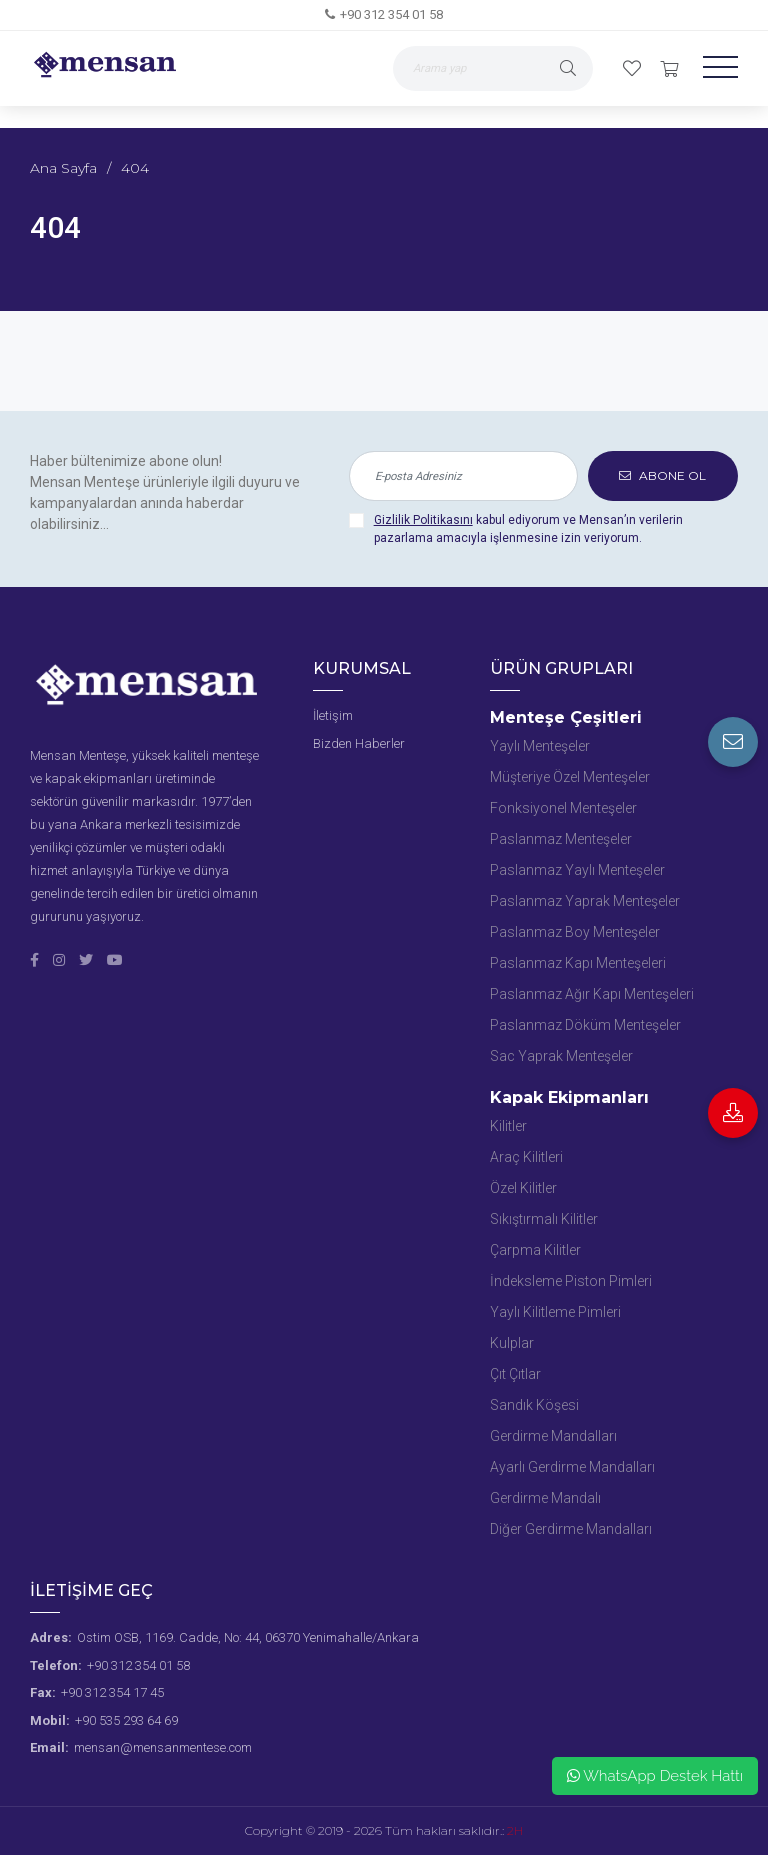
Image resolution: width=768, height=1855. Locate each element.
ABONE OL (662, 475)
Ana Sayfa (63, 168)
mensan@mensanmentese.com (163, 1747)
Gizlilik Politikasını (423, 520)
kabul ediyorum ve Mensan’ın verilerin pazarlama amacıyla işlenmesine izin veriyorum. (528, 529)
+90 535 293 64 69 (126, 1720)
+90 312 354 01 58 (391, 14)
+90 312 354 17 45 (112, 1692)
